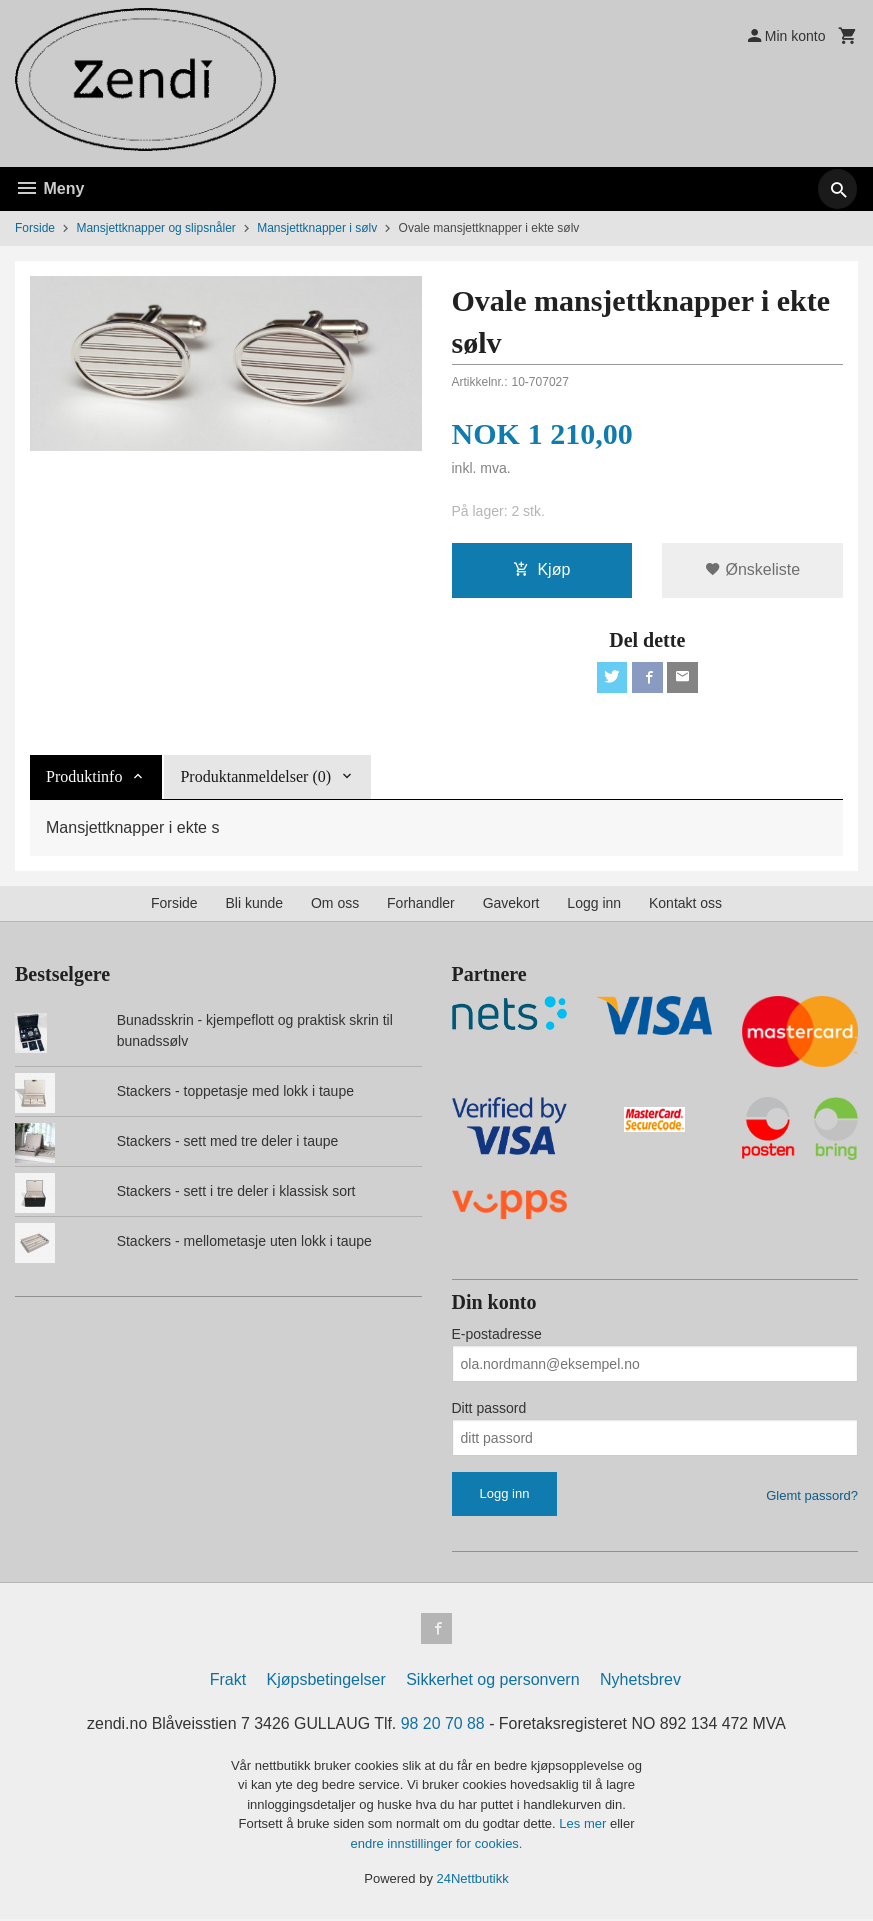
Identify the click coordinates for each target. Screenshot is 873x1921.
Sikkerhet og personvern (492, 1681)
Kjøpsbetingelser (326, 1681)
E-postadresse (497, 1336)
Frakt (228, 1681)
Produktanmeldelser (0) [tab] (255, 778)
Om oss (335, 905)
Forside (35, 228)
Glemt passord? (812, 1497)
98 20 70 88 (442, 1725)
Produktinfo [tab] (84, 778)
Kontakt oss (685, 905)
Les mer (584, 1826)
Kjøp (541, 570)
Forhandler (421, 905)
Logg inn (594, 905)
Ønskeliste (752, 570)
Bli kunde (254, 905)
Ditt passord (489, 1410)
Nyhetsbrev (640, 1681)
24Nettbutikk (473, 1881)
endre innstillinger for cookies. (437, 1845)
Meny (49, 188)
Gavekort (511, 905)
